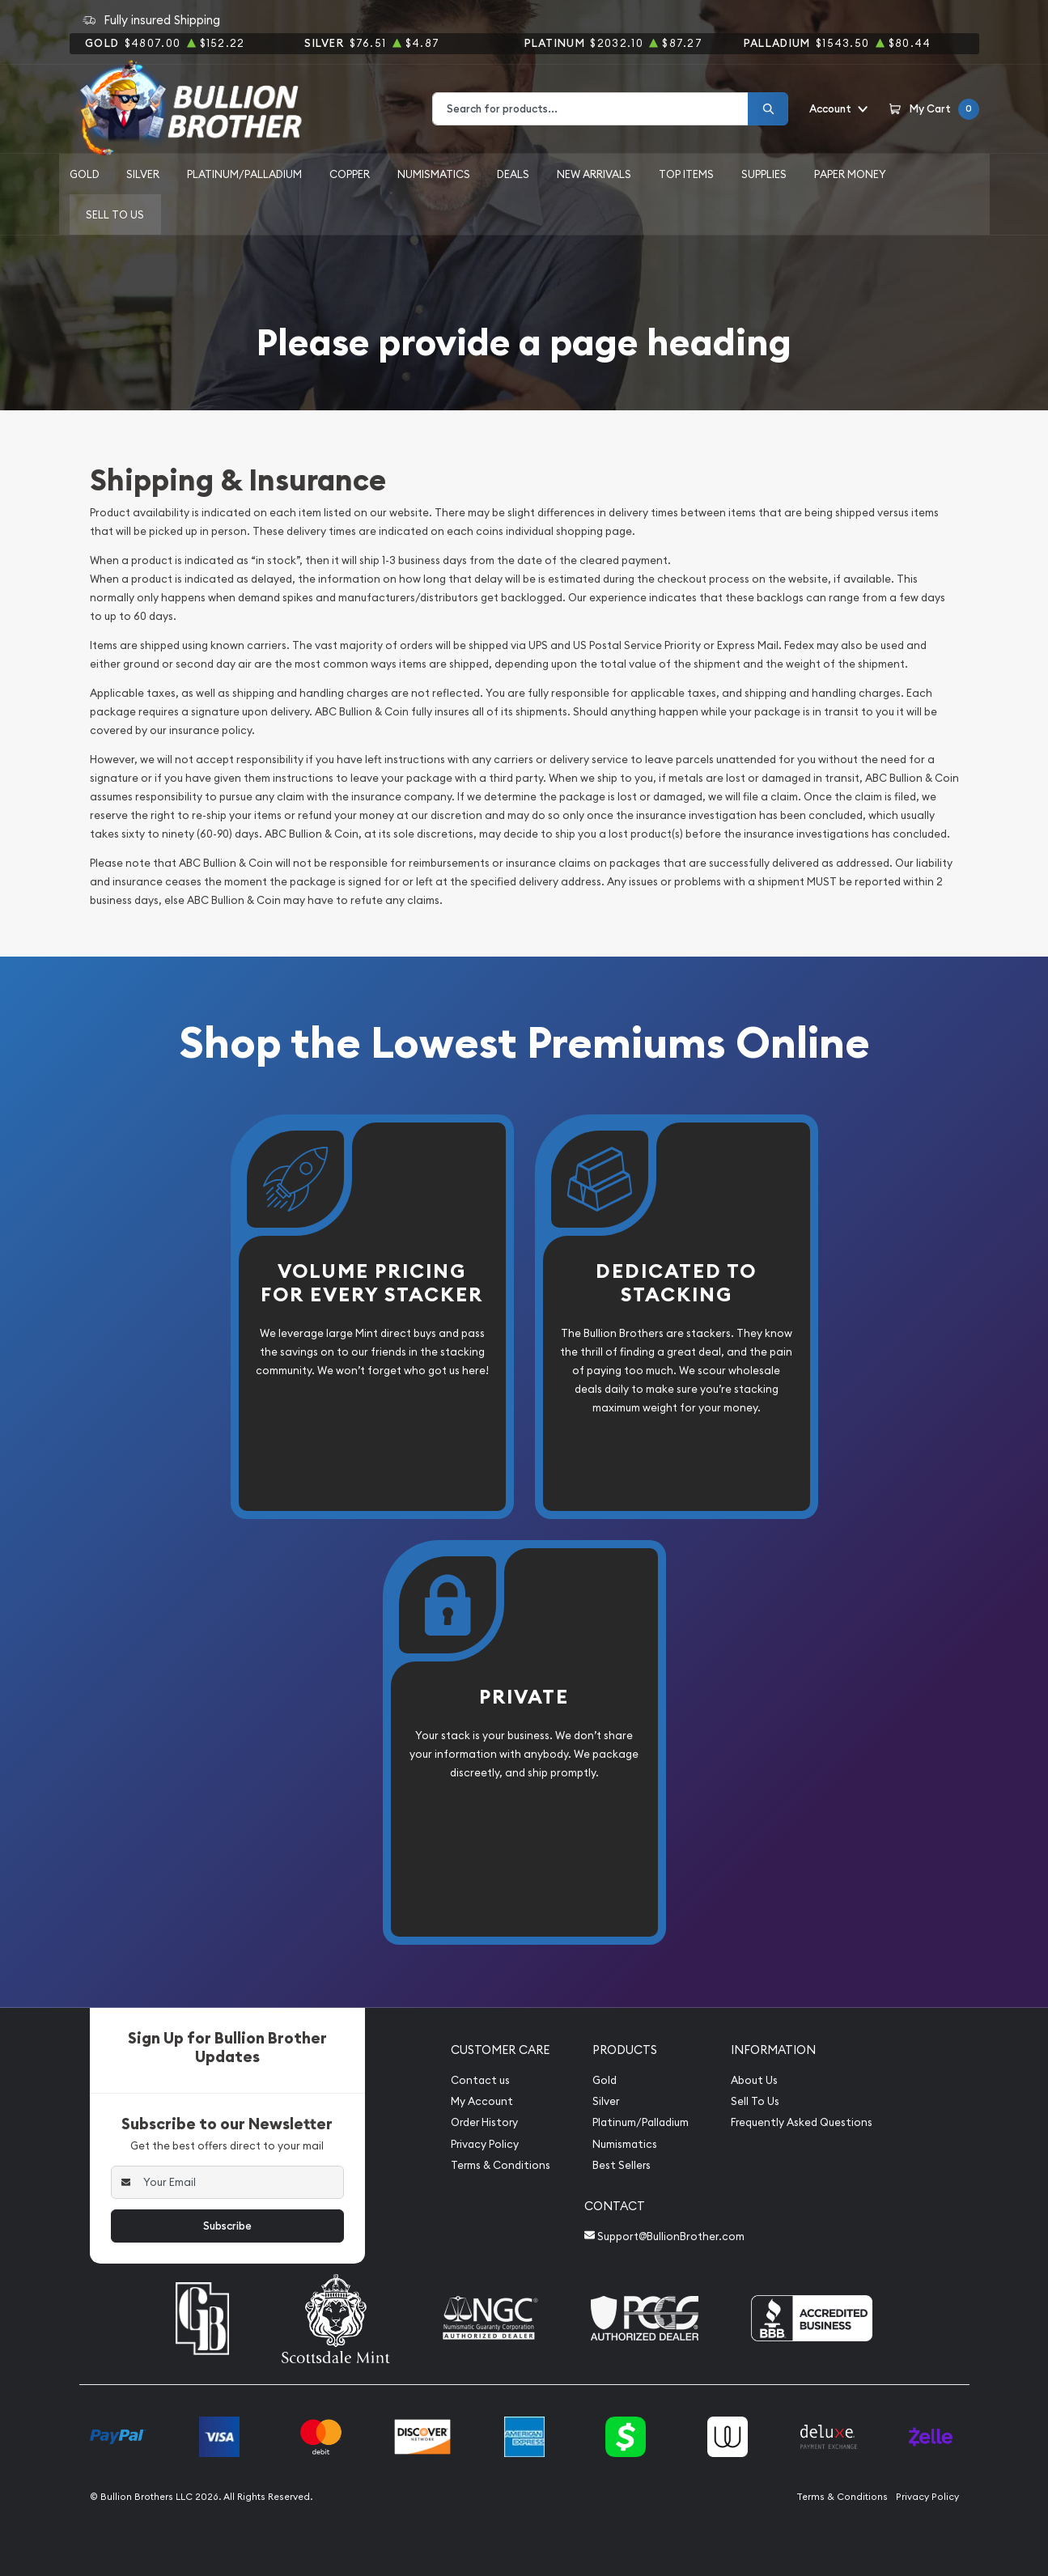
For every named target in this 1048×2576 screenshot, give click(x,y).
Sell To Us (755, 2101)
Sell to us (115, 214)
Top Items (686, 174)
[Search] (768, 108)
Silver (142, 174)
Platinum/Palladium (244, 174)
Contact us (480, 2080)
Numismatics (433, 174)
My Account (482, 2101)
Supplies (764, 174)
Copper (349, 174)
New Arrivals (594, 174)
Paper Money (850, 174)
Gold (85, 174)
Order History (484, 2122)
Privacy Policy (485, 2144)
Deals (513, 174)
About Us (754, 2080)
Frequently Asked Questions (801, 2122)
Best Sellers (621, 2165)
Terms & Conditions (500, 2165)
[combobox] (590, 108)
